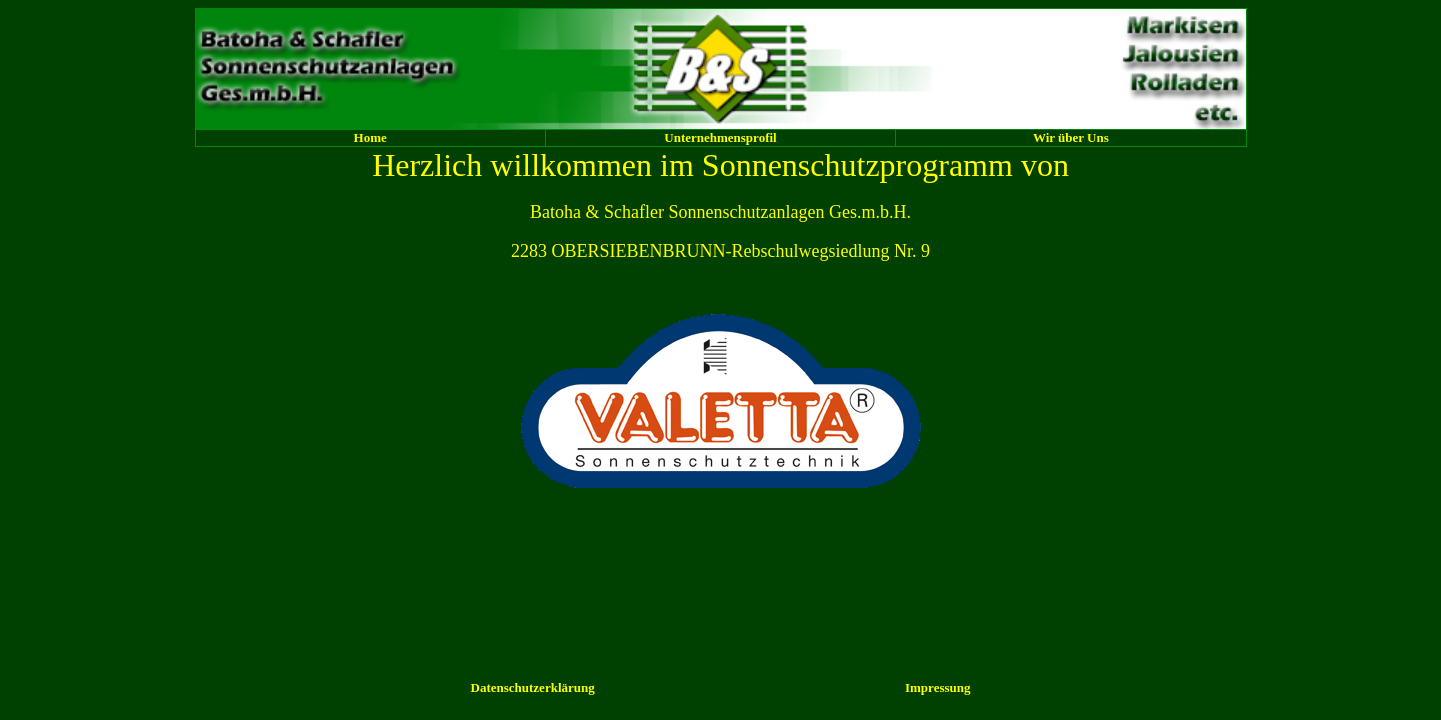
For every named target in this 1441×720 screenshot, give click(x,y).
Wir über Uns (1071, 137)
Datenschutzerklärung (533, 687)
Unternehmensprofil (720, 137)
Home (370, 137)
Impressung (938, 687)
